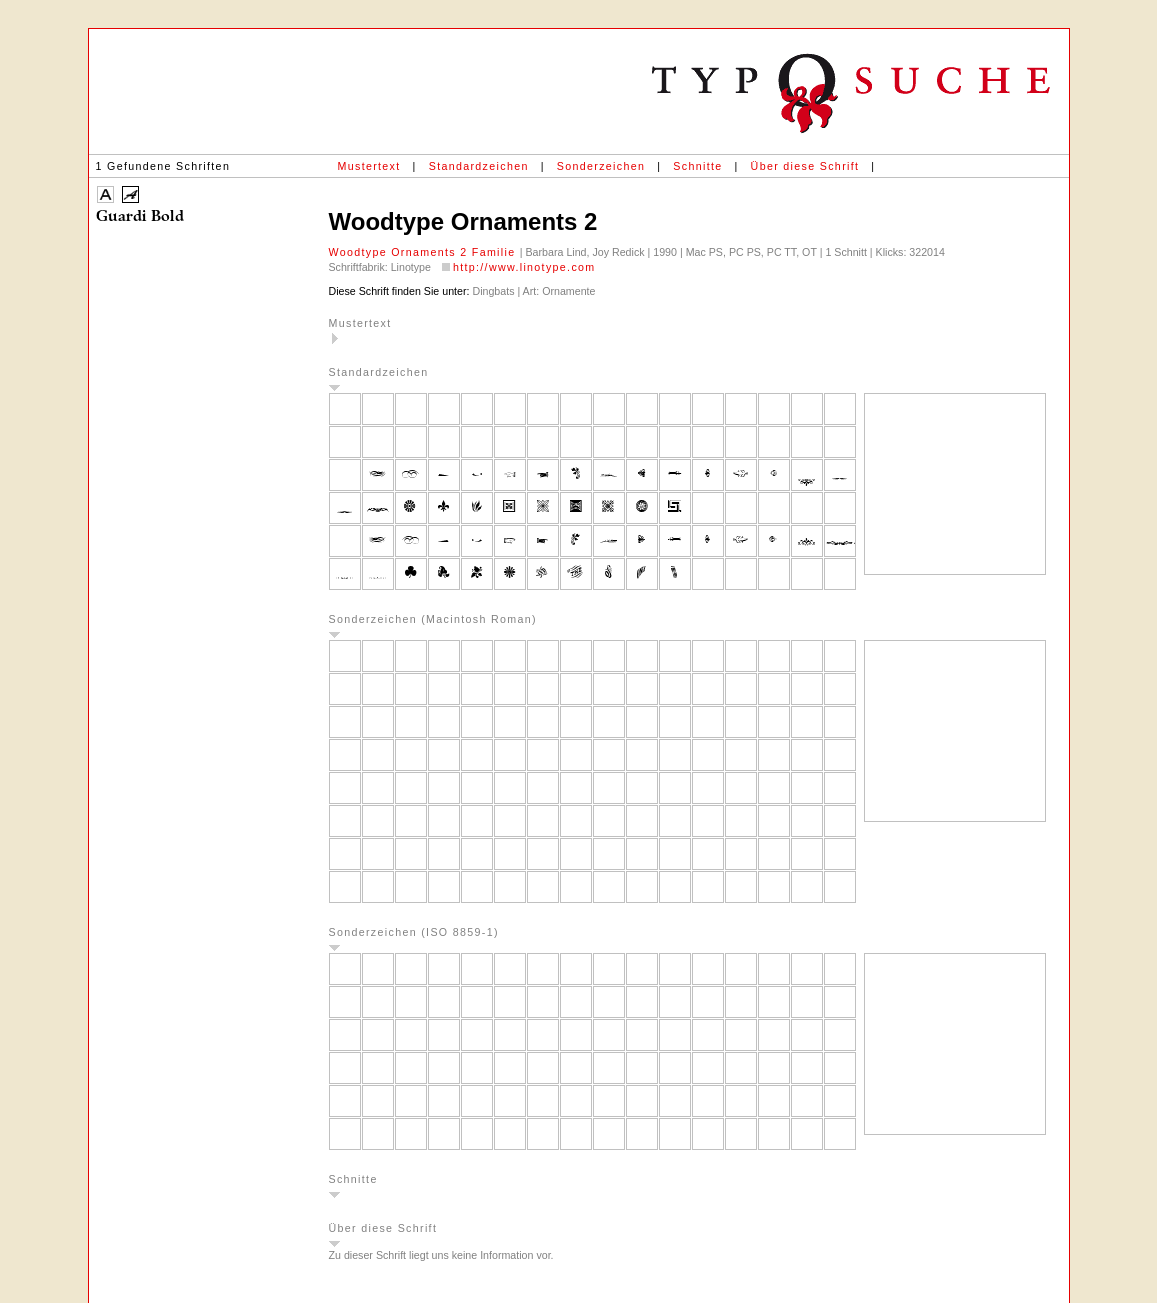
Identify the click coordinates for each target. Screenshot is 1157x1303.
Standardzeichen (479, 166)
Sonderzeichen (601, 166)
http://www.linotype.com (524, 267)
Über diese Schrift (805, 166)
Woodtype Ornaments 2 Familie (424, 252)
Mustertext (369, 166)
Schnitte (697, 166)
